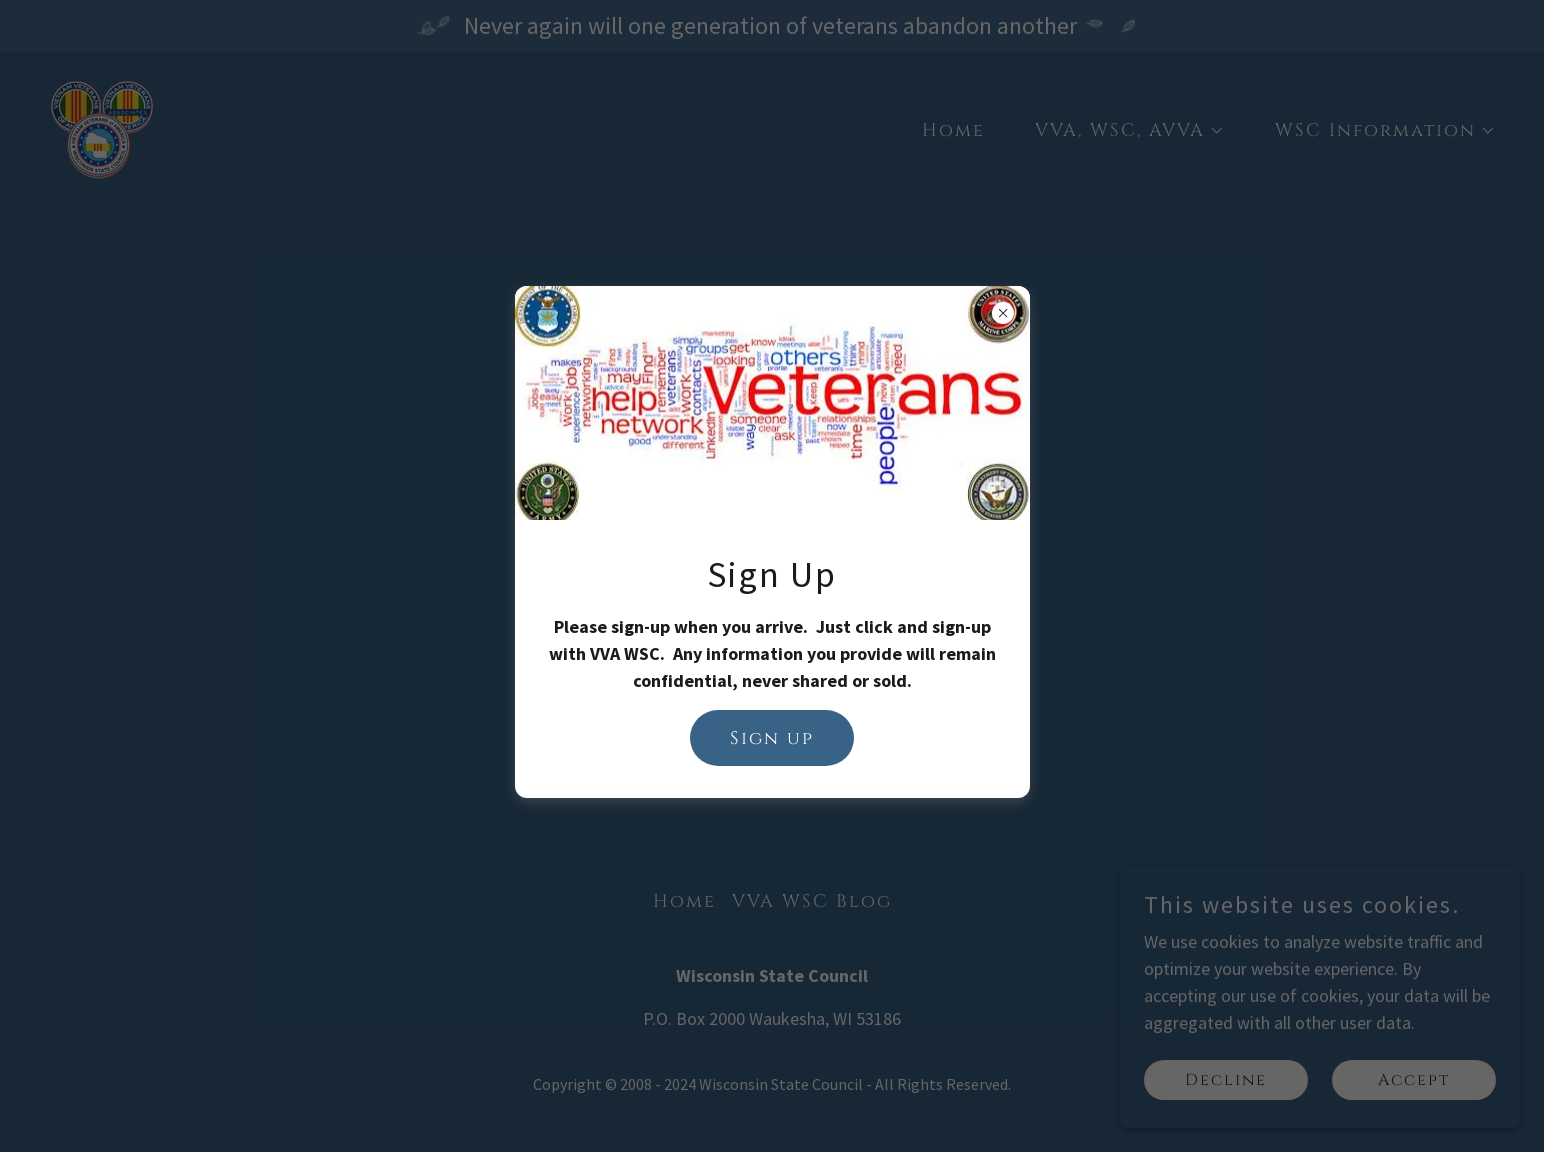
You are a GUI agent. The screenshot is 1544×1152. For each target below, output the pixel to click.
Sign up (772, 738)
